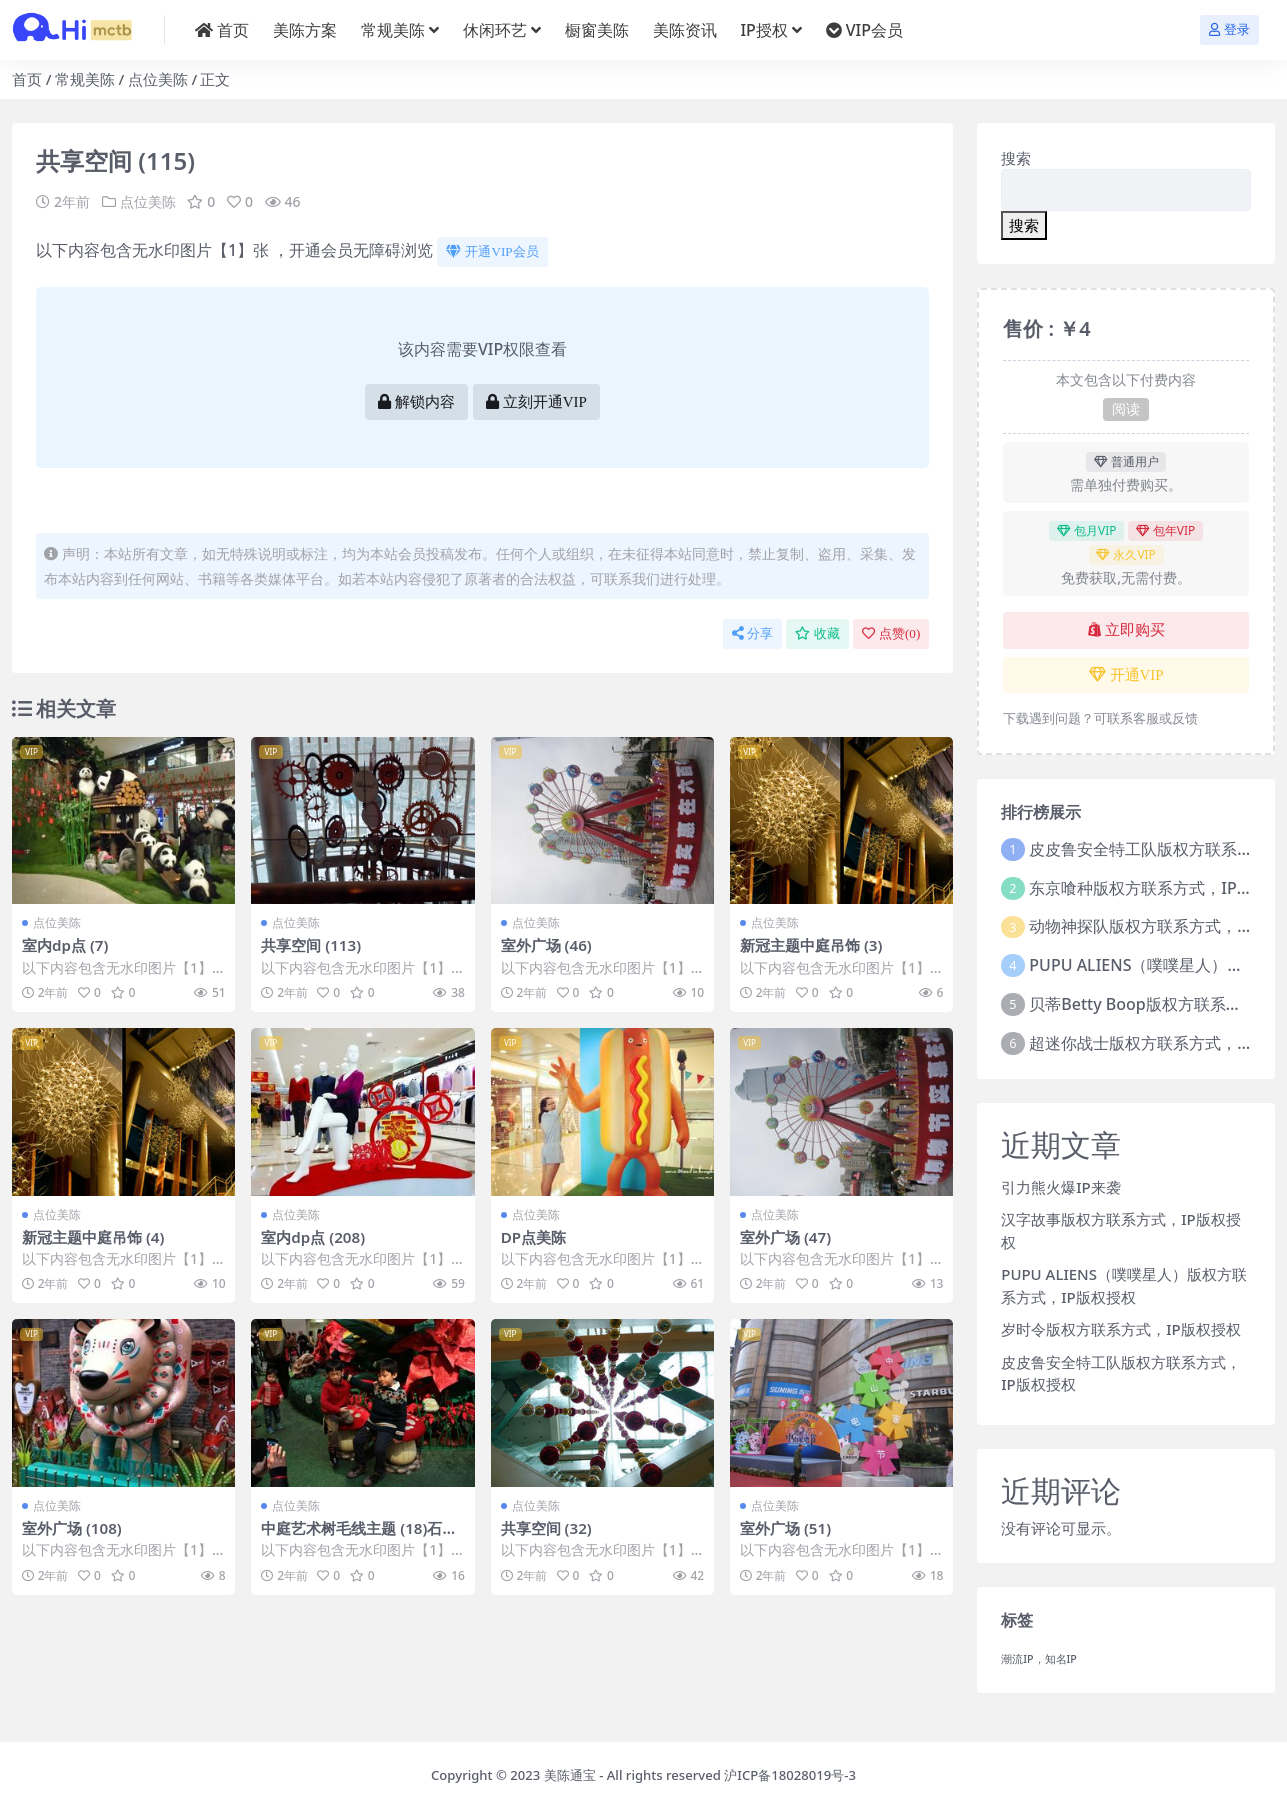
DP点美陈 (533, 1237)
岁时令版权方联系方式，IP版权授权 (1120, 1329)
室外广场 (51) (785, 1528)
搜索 (1016, 158)
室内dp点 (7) (65, 945)
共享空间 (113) (311, 945)
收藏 (817, 633)
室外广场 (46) (546, 945)
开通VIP (1126, 675)
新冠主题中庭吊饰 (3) (811, 945)
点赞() (891, 633)
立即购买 (1126, 630)
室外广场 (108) (72, 1528)
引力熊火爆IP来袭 (1060, 1187)
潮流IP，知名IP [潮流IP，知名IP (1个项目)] (1039, 1659)
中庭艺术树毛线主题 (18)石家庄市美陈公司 (359, 1537)
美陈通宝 (570, 1775)
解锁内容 (416, 402)
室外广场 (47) (785, 1237)
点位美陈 (158, 79)
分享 (752, 633)
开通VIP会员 (492, 251)
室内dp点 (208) (313, 1237)
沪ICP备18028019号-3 (790, 1775)
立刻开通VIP (536, 402)
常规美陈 (85, 79)
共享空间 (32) (546, 1528)
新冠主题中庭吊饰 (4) (93, 1237)
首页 (27, 79)
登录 (1229, 29)
